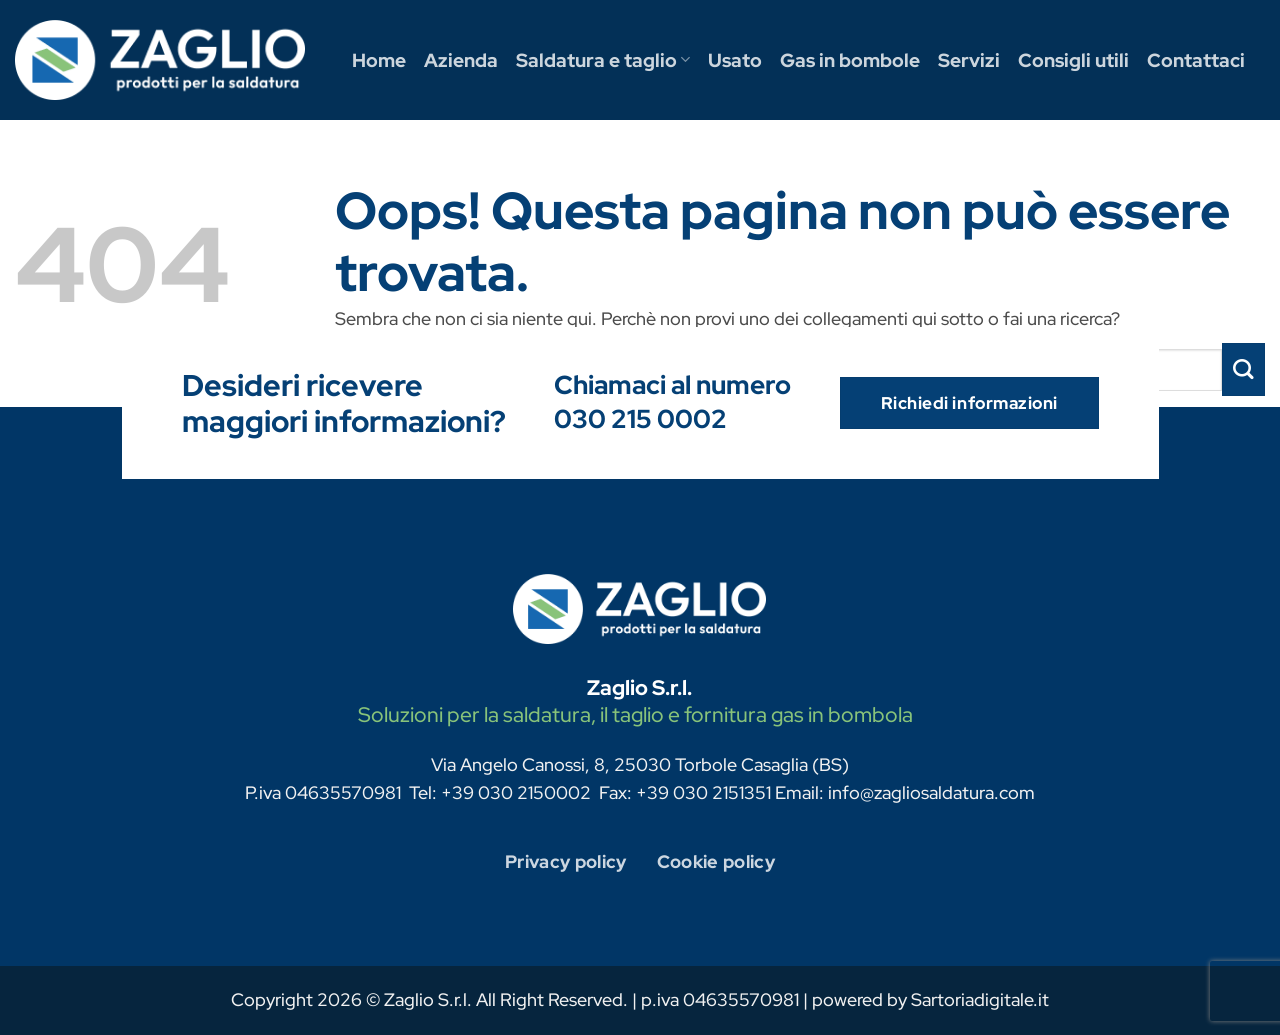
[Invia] (1243, 369)
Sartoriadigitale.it (980, 999)
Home (379, 60)
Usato (735, 60)
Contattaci (1196, 60)
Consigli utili (1073, 60)
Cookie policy (716, 861)
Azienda (461, 60)
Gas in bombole (850, 60)
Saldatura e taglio (603, 60)
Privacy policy (566, 861)
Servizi (969, 60)
